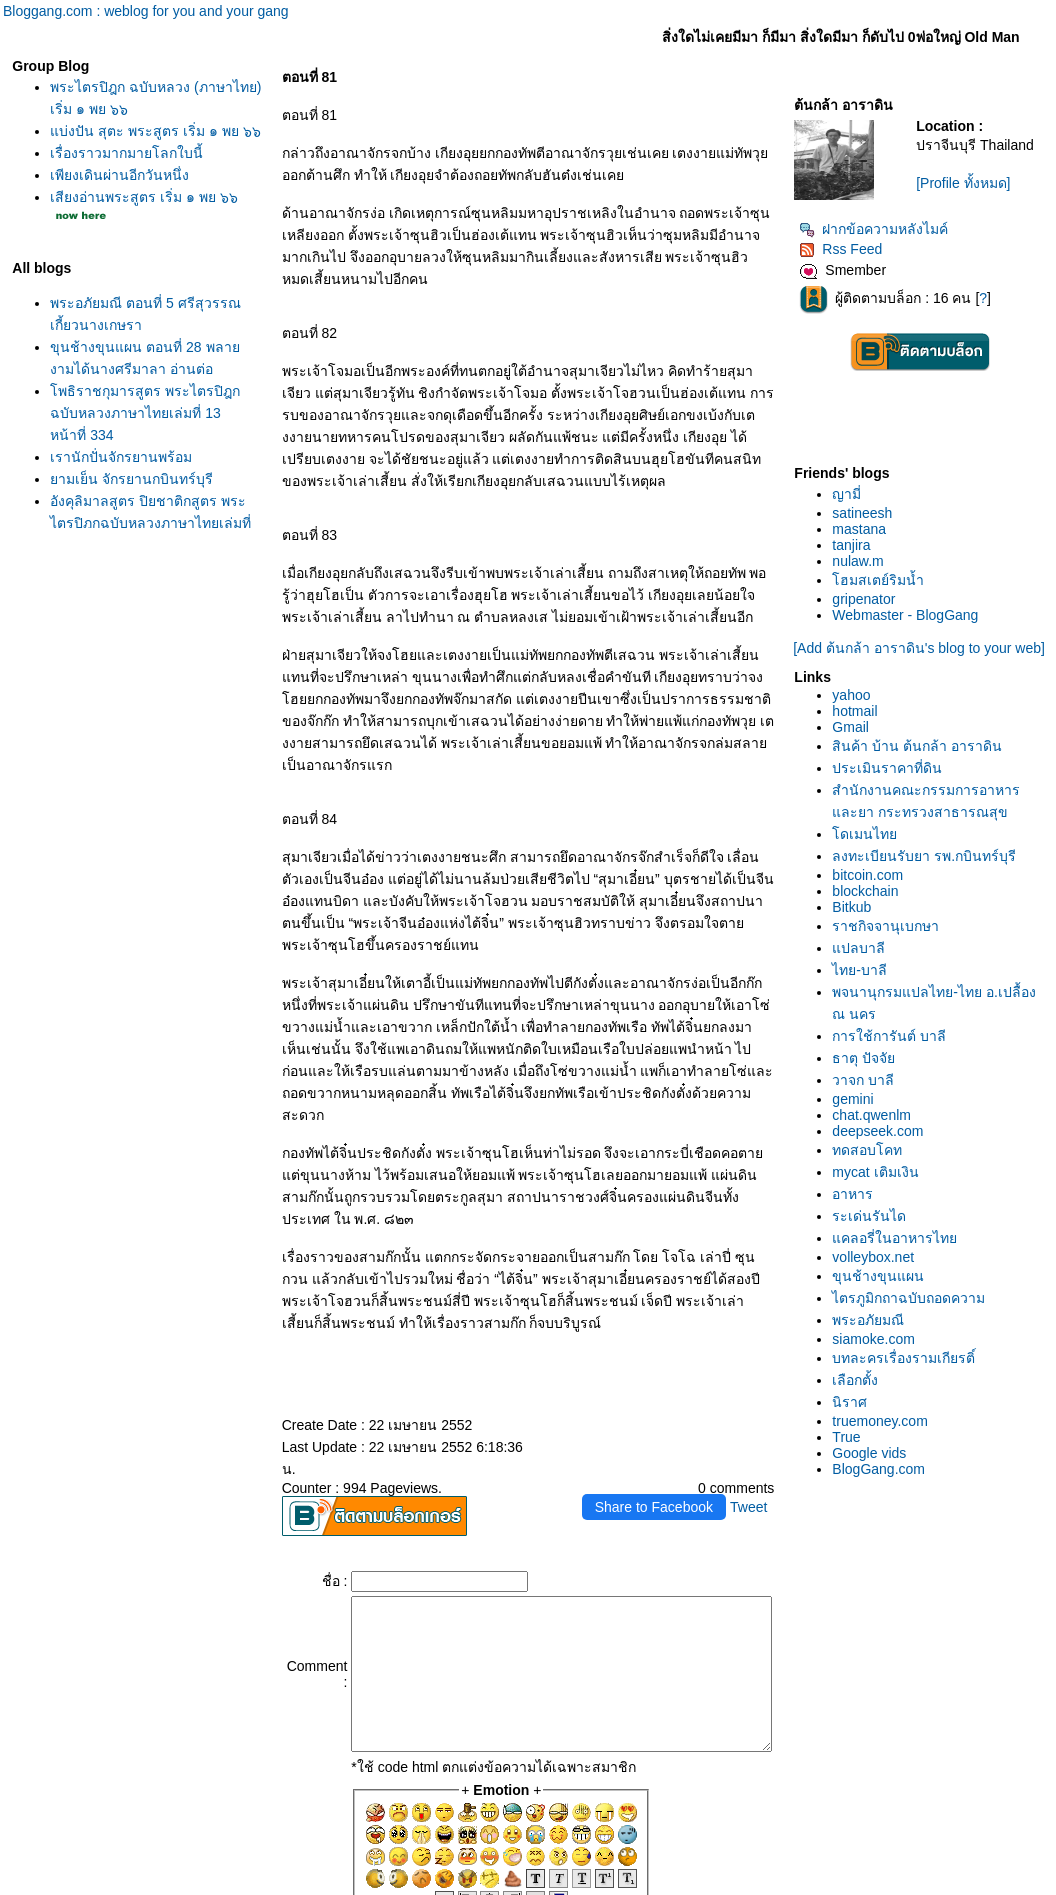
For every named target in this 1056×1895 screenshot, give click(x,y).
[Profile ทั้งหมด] (990, 199)
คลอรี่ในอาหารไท (933, 1306)
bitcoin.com (906, 943)
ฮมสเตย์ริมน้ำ (917, 588)
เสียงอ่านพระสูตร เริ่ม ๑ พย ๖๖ (139, 219)
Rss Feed (879, 257)
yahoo (890, 719)
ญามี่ (885, 502)
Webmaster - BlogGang (944, 623)
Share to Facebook (692, 1375)
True (885, 1505)
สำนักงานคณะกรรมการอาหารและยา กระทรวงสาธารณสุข (944, 836)
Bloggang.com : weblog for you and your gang (146, 11)
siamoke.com (912, 1407)
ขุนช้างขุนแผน (917, 1344)
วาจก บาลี (902, 1148)
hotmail (893, 735)
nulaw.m (896, 569)
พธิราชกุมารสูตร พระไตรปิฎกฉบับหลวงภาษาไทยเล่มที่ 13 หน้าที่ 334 (140, 435)
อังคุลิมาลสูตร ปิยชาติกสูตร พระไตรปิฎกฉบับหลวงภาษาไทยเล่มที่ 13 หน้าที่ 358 (145, 545)
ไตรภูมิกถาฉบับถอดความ (947, 1366)
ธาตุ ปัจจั (902, 1126)
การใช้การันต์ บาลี (928, 1104)
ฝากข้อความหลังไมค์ (912, 237)
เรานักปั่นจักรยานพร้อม (116, 479)
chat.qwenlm (910, 1183)
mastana (898, 537)
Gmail (889, 751)
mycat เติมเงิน (914, 1240)
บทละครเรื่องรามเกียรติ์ (942, 1426)
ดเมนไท (903, 880)
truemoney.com (918, 1489)
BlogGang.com (917, 1537)
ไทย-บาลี (898, 1038)
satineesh (901, 521)
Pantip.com (42, 1884)
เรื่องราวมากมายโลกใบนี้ (121, 175)
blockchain (904, 959)
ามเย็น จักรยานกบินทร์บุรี (126, 501)
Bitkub (890, 975)
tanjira (890, 553)
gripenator (902, 607)
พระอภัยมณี (907, 1388)
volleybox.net (912, 1325)
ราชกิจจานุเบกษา (924, 994)
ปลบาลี (897, 1016)
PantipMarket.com (144, 1884)
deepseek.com (916, 1199)
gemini (891, 1167)
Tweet (786, 1375)
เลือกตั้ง (894, 1448)
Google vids (908, 1521)
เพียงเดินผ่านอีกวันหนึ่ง (114, 197)
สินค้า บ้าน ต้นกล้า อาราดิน (956, 770)
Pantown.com (255, 1884)
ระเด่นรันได (908, 1284)
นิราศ (888, 1470)
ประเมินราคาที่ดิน (926, 792)
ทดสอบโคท (906, 1218)
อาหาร (891, 1262)
